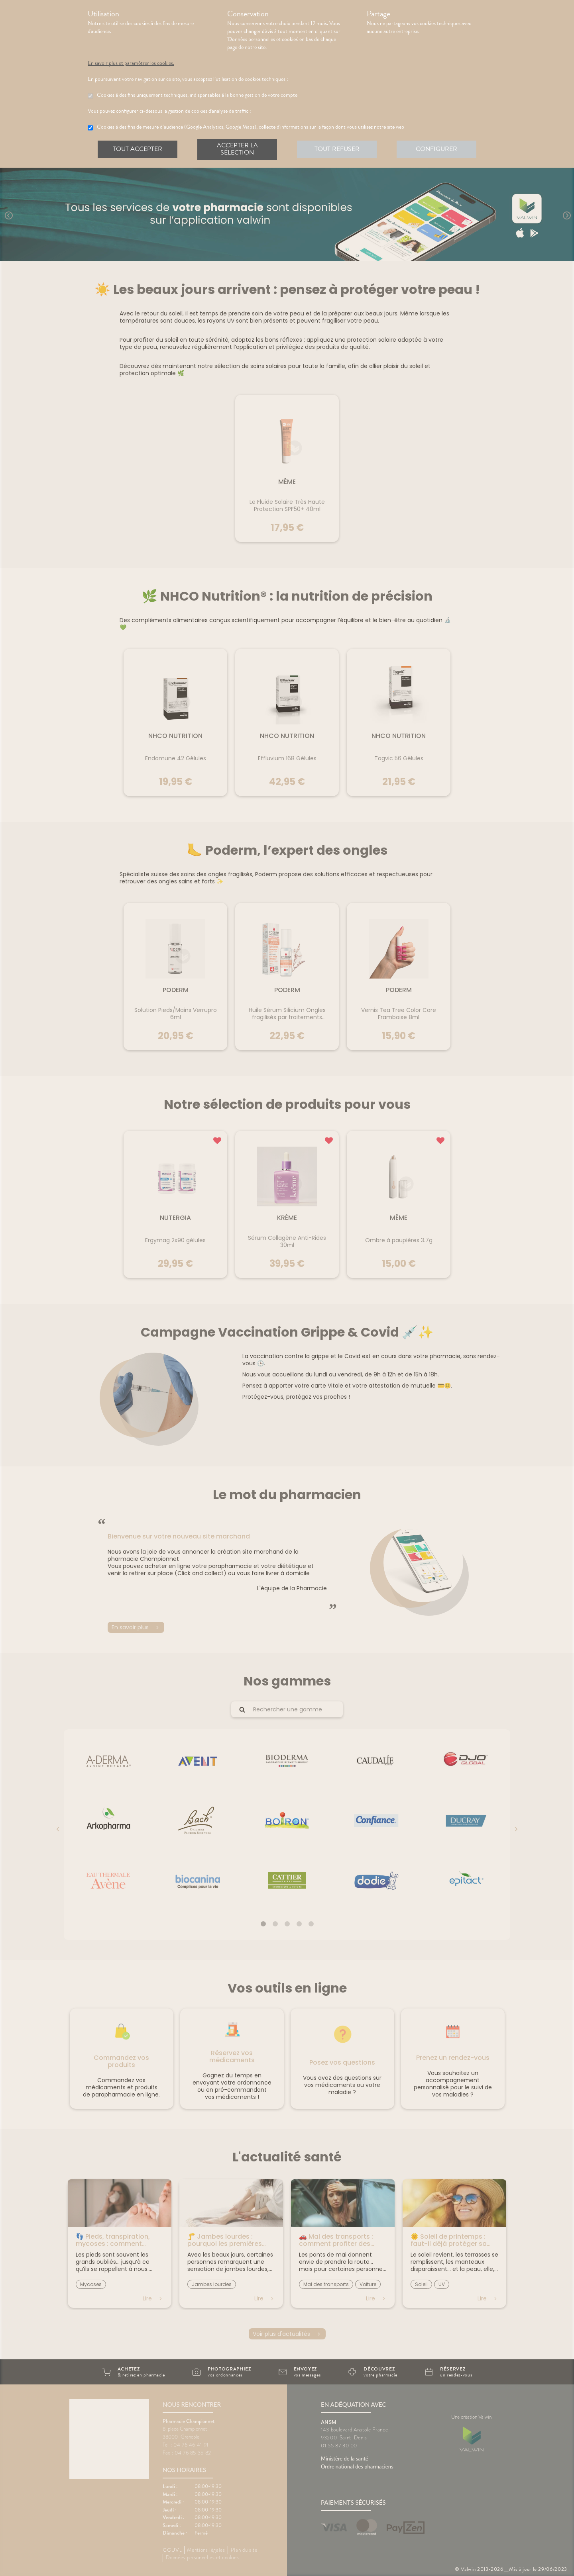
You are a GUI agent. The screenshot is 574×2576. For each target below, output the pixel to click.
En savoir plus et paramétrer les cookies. (138, 63)
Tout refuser (337, 149)
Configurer (436, 149)
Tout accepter (137, 149)
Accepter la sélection (237, 149)
